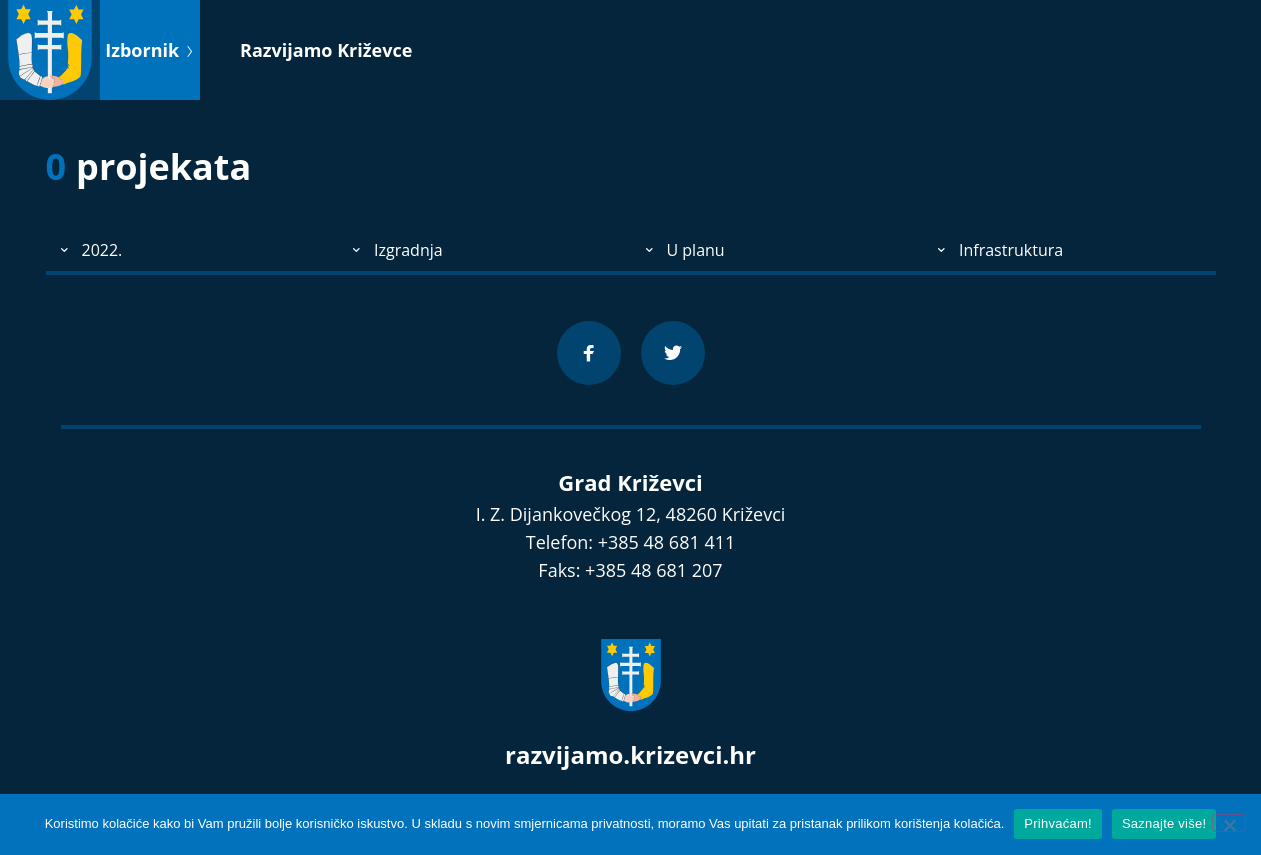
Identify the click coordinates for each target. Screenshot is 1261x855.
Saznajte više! (1164, 823)
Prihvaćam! (1058, 823)
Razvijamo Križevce (326, 50)
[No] (1229, 823)
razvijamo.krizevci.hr (630, 754)
